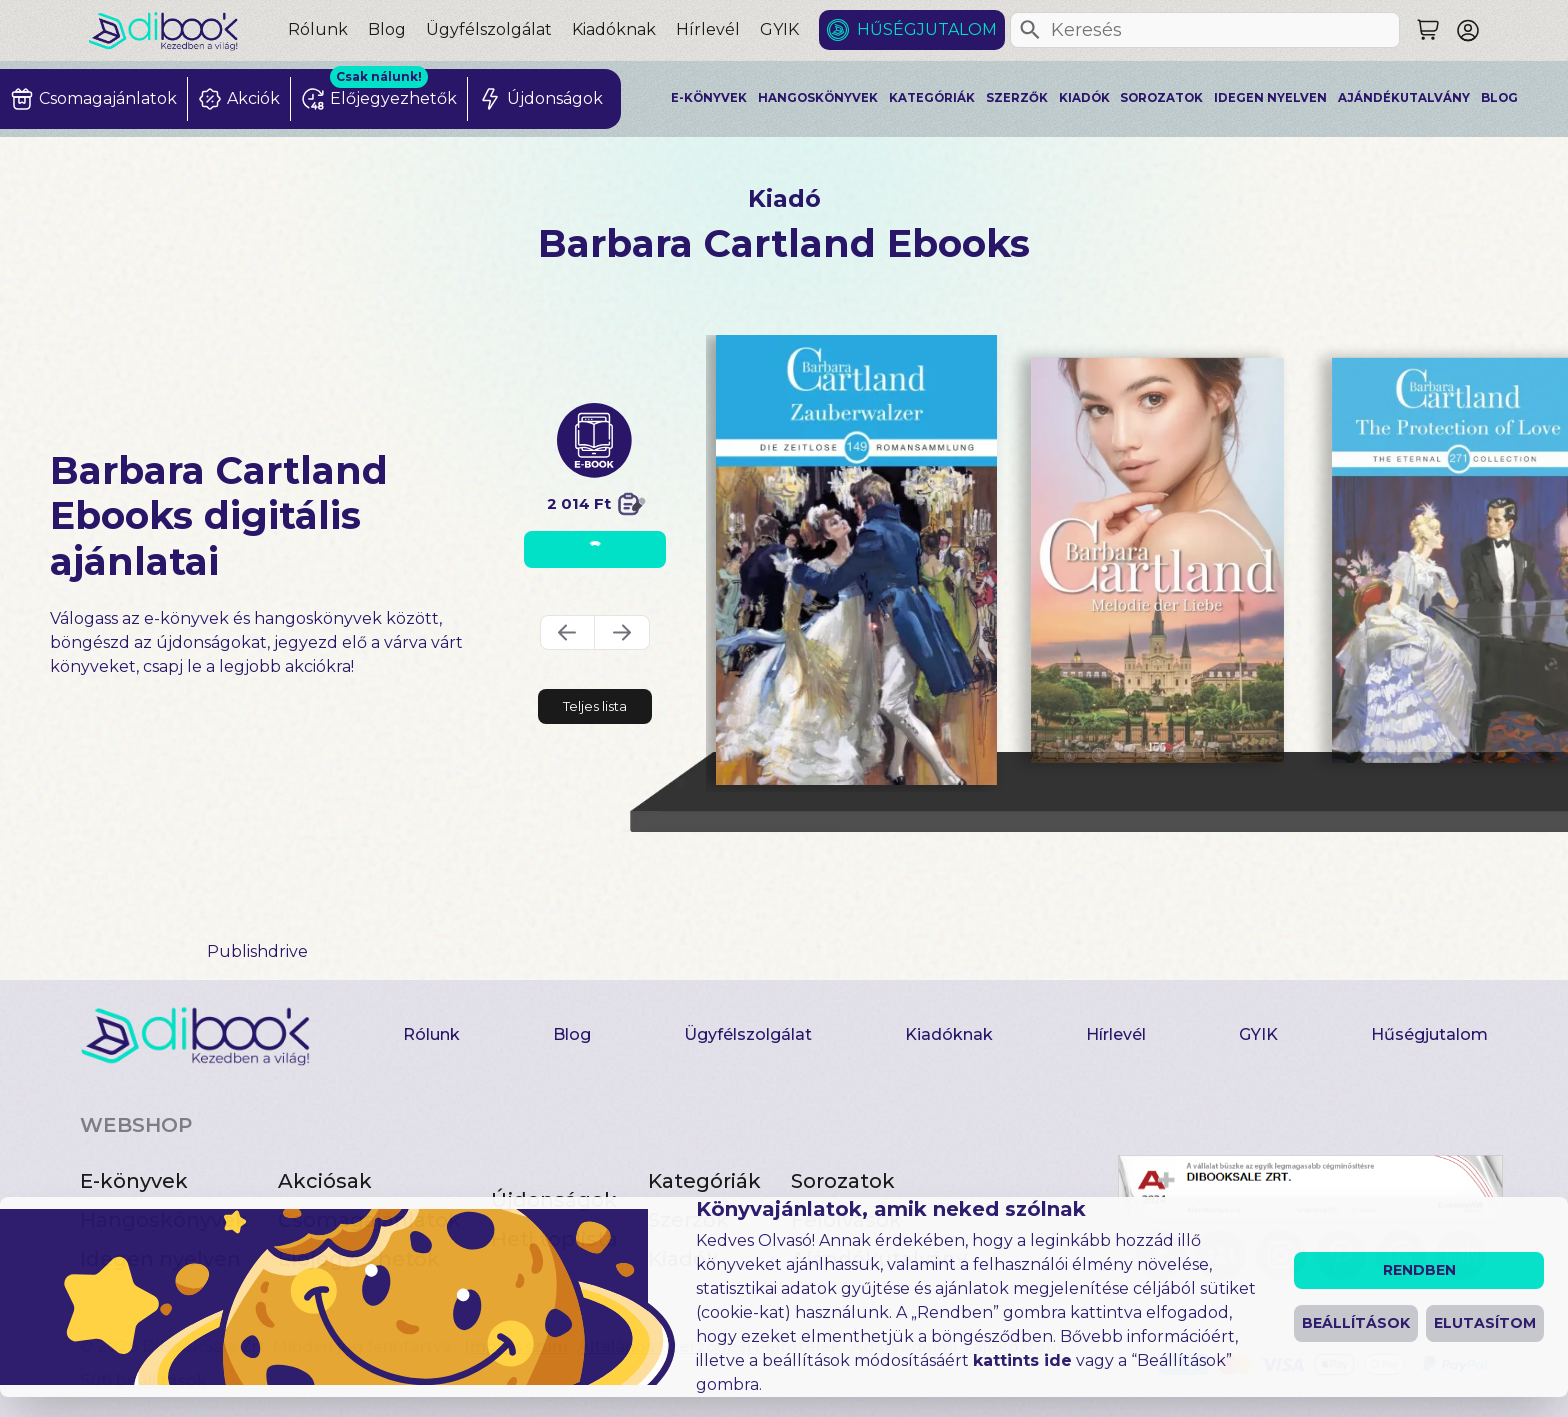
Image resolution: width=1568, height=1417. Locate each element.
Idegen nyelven (1270, 98)
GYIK (779, 29)
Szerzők (1017, 98)
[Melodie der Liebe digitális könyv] (1157, 560)
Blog (387, 29)
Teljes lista (595, 706)
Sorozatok (1161, 98)
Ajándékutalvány (1404, 98)
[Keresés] (1030, 30)
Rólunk (318, 29)
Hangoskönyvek (818, 98)
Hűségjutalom (927, 29)
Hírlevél (708, 29)
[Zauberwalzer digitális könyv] (856, 560)
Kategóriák (932, 98)
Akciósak (325, 1181)
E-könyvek (709, 98)
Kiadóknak (614, 29)
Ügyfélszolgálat (489, 29)
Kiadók (1084, 98)
